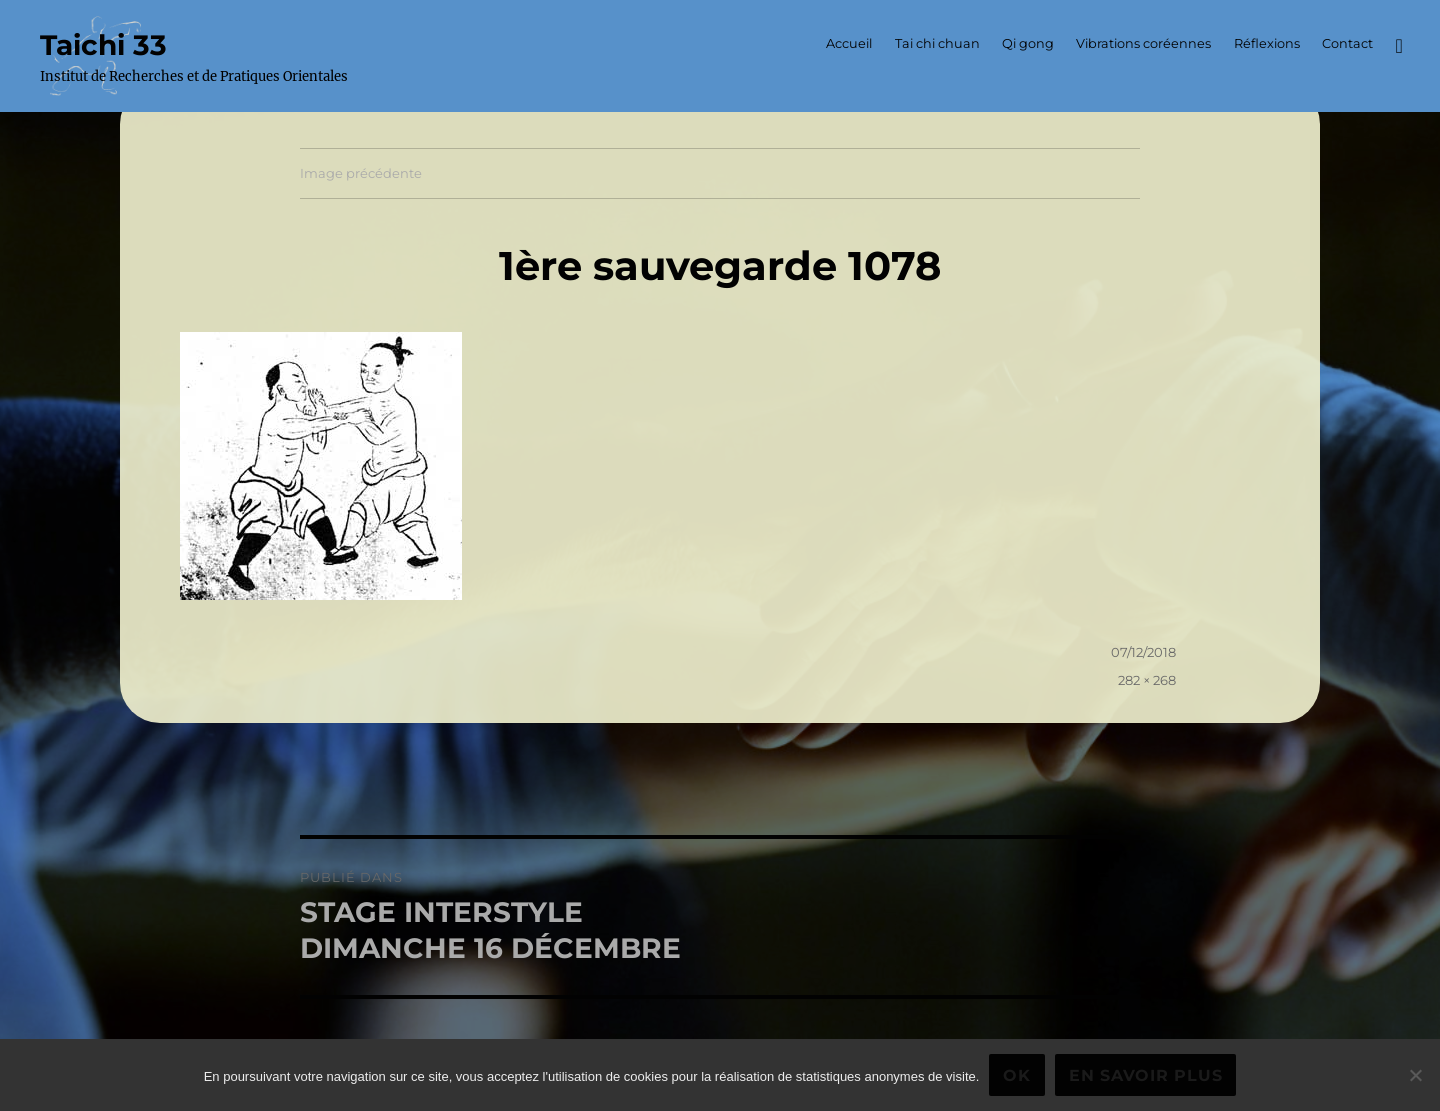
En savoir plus (1146, 1075)
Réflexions (1267, 43)
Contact (1347, 43)
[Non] (1415, 1075)
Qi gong (1028, 43)
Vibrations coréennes (1143, 43)
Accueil (849, 43)
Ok (1017, 1075)
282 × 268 (1147, 680)
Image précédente (361, 173)
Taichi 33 (103, 45)
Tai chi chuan (937, 43)
